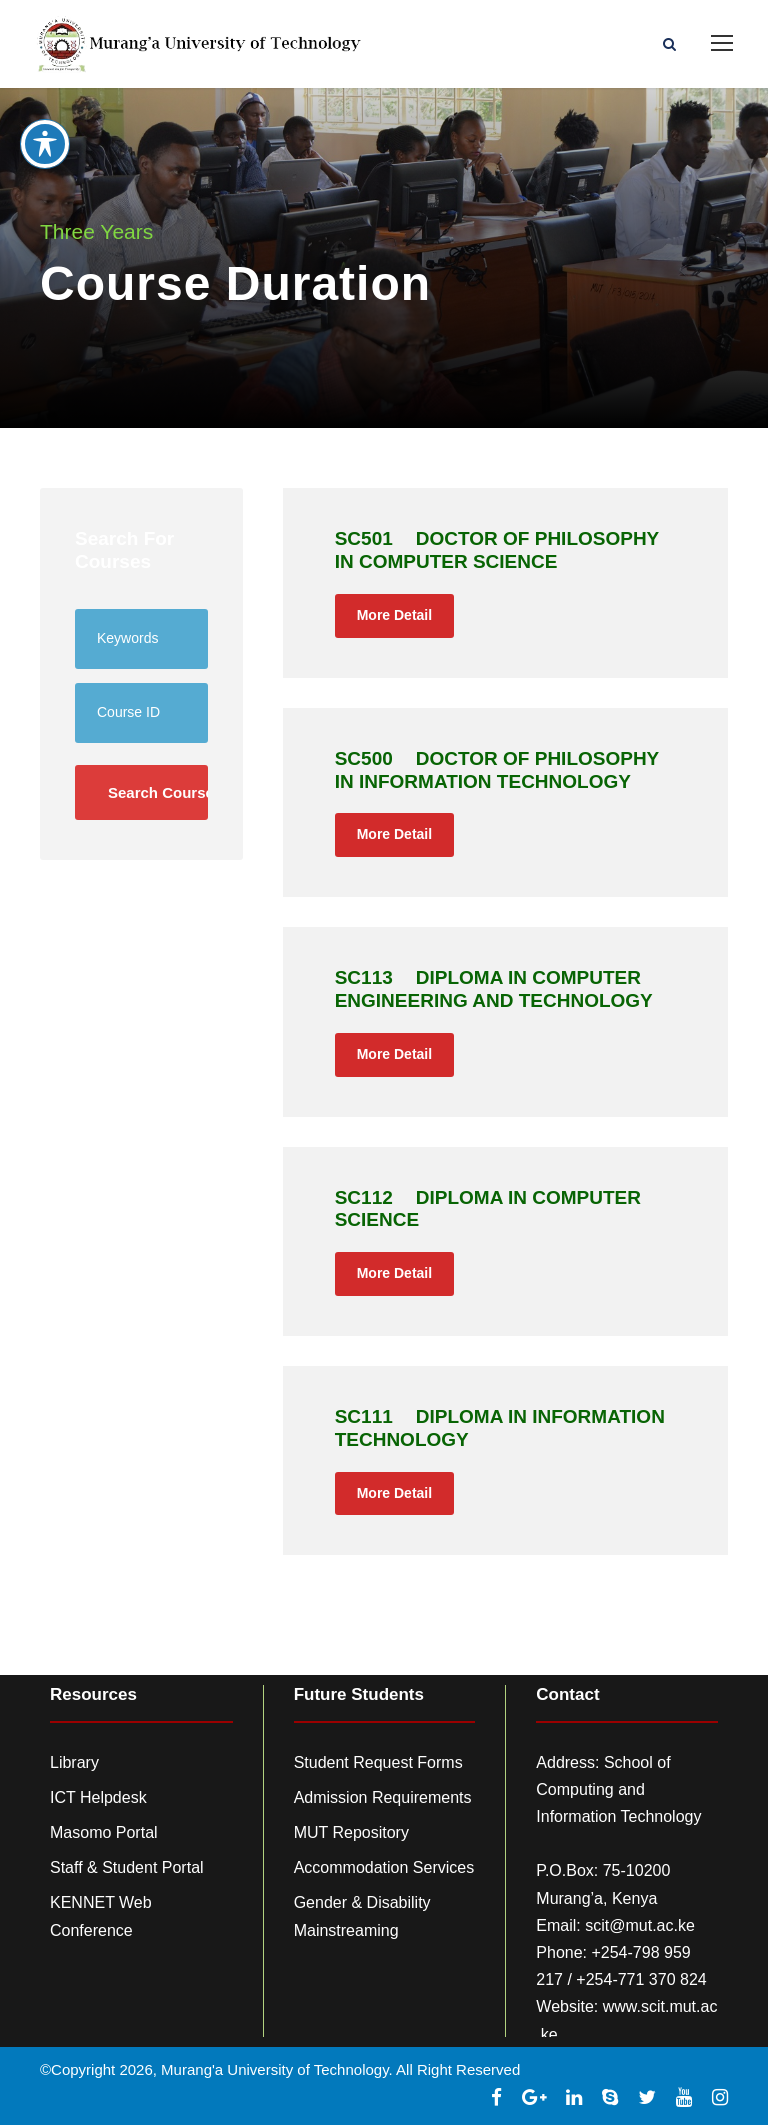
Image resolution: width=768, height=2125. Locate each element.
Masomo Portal (104, 1832)
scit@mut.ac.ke (640, 1925)
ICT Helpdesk (98, 1797)
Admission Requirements (383, 1797)
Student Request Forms (378, 1762)
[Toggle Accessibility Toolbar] (45, 133)
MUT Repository (351, 1832)
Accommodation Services (384, 1867)
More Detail (394, 615)
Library (74, 1762)
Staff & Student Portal (127, 1867)
